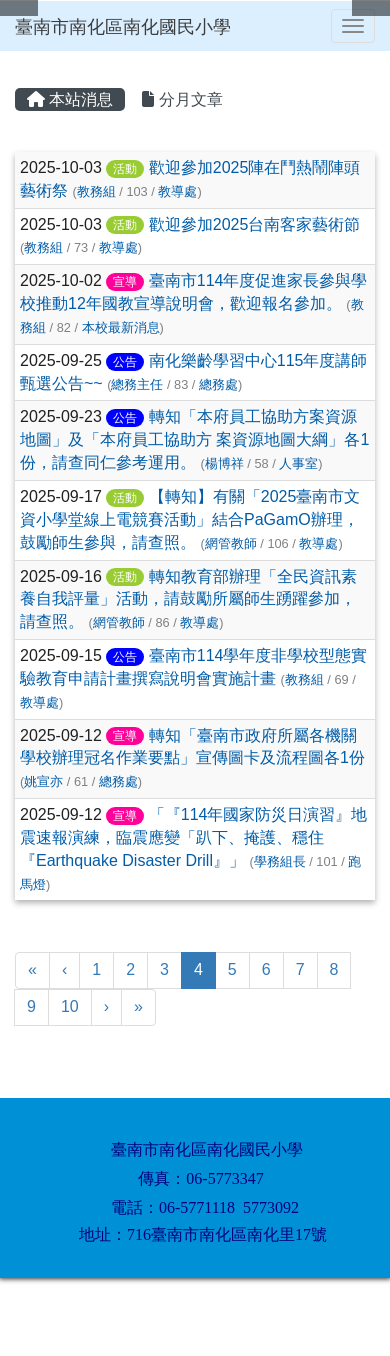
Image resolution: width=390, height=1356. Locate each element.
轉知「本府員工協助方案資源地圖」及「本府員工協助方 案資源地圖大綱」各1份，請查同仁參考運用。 (194, 439)
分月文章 (182, 99)
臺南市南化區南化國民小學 (123, 27)
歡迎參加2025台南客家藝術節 (255, 224)
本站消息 (70, 99)
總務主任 (137, 384)
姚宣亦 (43, 781)
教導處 (177, 191)
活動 (125, 169)
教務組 (96, 191)
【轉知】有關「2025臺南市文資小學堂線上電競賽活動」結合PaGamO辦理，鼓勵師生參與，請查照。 (190, 519)
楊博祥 (224, 463)
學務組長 (280, 861)
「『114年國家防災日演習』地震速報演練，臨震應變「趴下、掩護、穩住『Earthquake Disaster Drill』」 (193, 837)
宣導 (125, 282)
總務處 (218, 384)
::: (19, 57)
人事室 (298, 463)
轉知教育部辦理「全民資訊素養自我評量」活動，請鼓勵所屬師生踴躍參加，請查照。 (188, 599)
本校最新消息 (121, 327)
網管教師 (231, 543)
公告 (125, 362)
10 (70, 1006)
